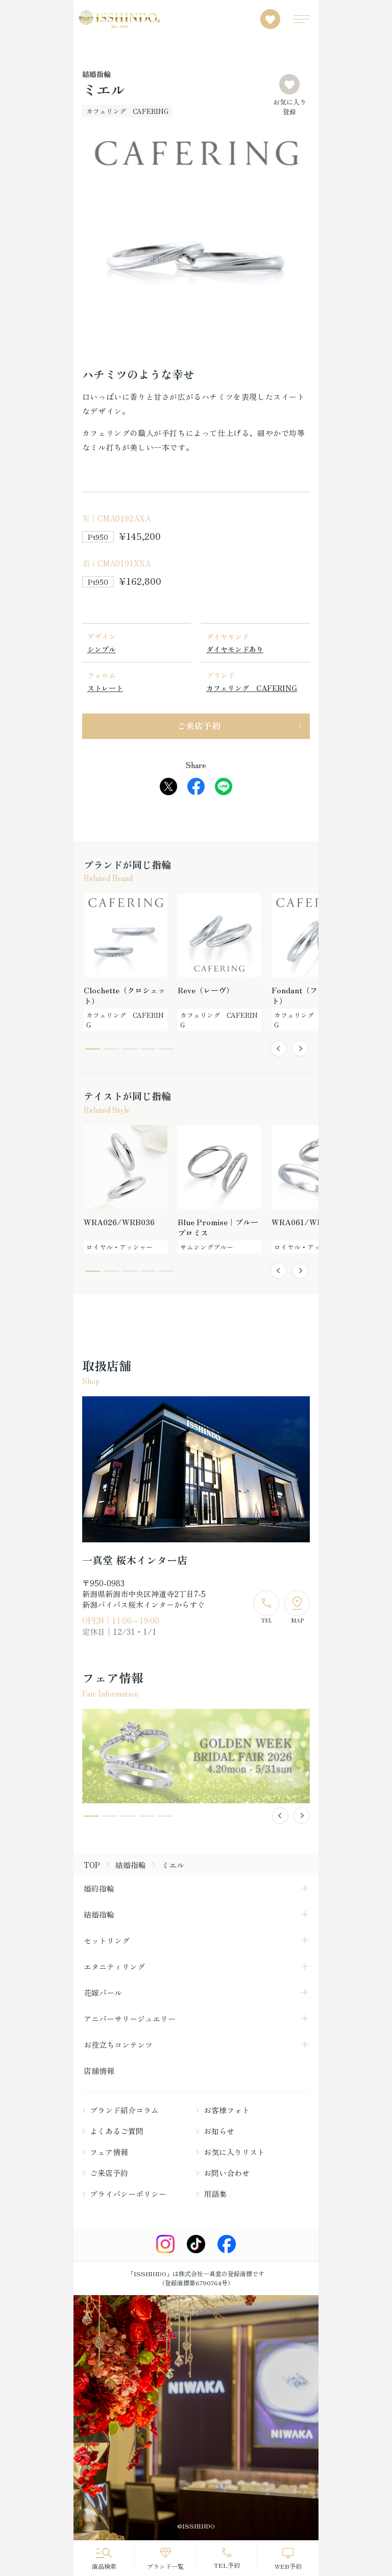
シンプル (101, 649)
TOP (92, 1864)
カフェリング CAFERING (251, 688)
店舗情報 (99, 2070)
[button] (279, 1048)
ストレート (105, 688)
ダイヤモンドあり (234, 649)
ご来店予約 (198, 725)
